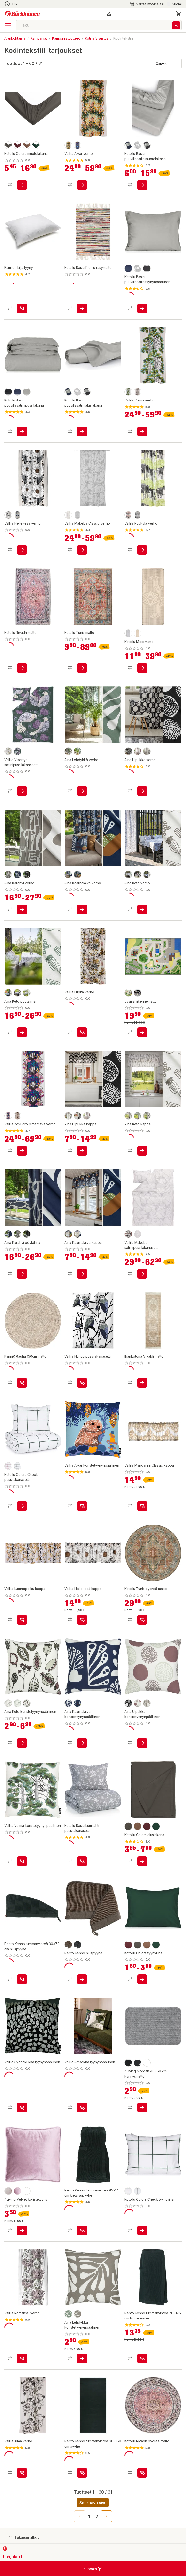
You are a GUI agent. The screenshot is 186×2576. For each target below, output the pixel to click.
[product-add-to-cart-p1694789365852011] (22, 1610)
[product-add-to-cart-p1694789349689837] (22, 308)
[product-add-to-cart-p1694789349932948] (22, 1027)
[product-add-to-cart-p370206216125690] (82, 2448)
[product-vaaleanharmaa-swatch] (128, 633)
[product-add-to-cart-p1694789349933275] (82, 1733)
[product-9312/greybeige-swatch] (8, 515)
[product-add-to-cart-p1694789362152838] (142, 1969)
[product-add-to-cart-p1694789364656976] (142, 2448)
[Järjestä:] (167, 63)
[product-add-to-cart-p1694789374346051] (142, 1501)
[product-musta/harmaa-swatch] (77, 1935)
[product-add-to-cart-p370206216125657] (82, 2211)
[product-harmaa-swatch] (137, 993)
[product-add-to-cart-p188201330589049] (142, 550)
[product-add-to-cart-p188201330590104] (82, 550)
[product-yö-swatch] (128, 145)
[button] (109, 13)
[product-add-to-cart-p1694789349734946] (22, 1851)
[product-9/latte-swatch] (17, 1111)
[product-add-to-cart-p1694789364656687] (142, 1610)
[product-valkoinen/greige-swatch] (8, 874)
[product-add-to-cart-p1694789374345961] (22, 2093)
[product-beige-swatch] (137, 633)
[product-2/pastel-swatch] (128, 515)
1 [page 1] (89, 2492)
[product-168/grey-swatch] (77, 515)
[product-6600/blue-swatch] (77, 145)
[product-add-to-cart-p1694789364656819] (22, 668)
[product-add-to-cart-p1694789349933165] (82, 1146)
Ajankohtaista (14, 38)
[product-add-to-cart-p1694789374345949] (82, 1027)
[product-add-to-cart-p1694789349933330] (82, 2334)
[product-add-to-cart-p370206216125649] (22, 1969)
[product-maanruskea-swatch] (8, 145)
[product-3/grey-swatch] (137, 515)
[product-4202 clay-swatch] (128, 1229)
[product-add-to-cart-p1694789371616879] (22, 2211)
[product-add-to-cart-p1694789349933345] (22, 1733)
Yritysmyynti (15, 2549)
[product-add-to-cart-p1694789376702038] (142, 668)
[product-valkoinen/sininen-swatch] (17, 874)
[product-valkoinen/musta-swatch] (128, 751)
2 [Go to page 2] (97, 2492)
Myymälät (12, 2541)
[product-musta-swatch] (128, 2053)
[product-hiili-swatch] (147, 145)
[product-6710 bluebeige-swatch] (17, 515)
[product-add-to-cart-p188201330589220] (22, 1146)
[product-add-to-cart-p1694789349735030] (82, 1501)
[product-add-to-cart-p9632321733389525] (22, 1378)
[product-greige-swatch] (68, 751)
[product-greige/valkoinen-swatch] (147, 751)
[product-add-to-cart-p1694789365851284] (22, 791)
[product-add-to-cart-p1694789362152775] (142, 1851)
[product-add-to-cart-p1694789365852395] (22, 2334)
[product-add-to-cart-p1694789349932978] (142, 1146)
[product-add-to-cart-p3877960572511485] (142, 308)
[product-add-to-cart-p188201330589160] (142, 1269)
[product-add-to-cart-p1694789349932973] (142, 1733)
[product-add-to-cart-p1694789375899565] (142, 2093)
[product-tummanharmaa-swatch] (137, 2053)
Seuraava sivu (93, 2478)
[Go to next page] (106, 2492)
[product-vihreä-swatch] (77, 751)
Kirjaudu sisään (18, 2558)
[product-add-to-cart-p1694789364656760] (82, 668)
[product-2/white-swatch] (137, 1229)
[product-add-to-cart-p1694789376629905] (142, 1027)
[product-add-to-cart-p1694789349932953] (142, 909)
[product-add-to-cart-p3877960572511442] (142, 185)
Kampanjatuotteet (66, 38)
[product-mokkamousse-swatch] (27, 145)
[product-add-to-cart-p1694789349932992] (82, 909)
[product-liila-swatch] (17, 2176)
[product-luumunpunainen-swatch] (27, 2176)
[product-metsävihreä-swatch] (36, 145)
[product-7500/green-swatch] (68, 145)
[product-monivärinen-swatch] (137, 751)
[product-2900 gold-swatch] (8, 751)
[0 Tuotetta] (179, 13)
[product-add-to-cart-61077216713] (82, 308)
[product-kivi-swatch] (137, 145)
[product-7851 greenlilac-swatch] (17, 751)
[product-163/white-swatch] (68, 515)
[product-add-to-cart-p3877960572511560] (22, 431)
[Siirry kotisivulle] (22, 13)
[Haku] (176, 25)
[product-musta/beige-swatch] (68, 1935)
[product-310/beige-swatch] (137, 392)
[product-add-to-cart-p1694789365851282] (82, 2093)
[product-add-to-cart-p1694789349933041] (22, 909)
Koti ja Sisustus (96, 38)
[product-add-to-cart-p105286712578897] (82, 1969)
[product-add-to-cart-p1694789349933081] (142, 791)
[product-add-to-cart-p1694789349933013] (82, 1269)
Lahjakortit (14, 2532)
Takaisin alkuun (25, 2513)
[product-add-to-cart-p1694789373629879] (142, 1378)
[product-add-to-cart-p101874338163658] (82, 1851)
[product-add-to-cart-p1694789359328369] (22, 550)
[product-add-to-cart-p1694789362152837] (142, 2211)
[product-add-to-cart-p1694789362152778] (22, 1501)
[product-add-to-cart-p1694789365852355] (82, 1378)
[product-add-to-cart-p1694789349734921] (22, 2448)
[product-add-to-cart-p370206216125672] (142, 2334)
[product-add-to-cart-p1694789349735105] (142, 431)
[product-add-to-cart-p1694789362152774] (22, 185)
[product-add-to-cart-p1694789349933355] (82, 791)
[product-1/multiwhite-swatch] (8, 1111)
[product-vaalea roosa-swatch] (8, 2176)
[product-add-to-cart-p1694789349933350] (22, 1269)
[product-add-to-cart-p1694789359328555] (82, 1610)
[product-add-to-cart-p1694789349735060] (82, 185)
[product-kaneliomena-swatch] (17, 145)
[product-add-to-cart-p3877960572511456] (82, 431)
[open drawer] (8, 25)
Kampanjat (39, 38)
